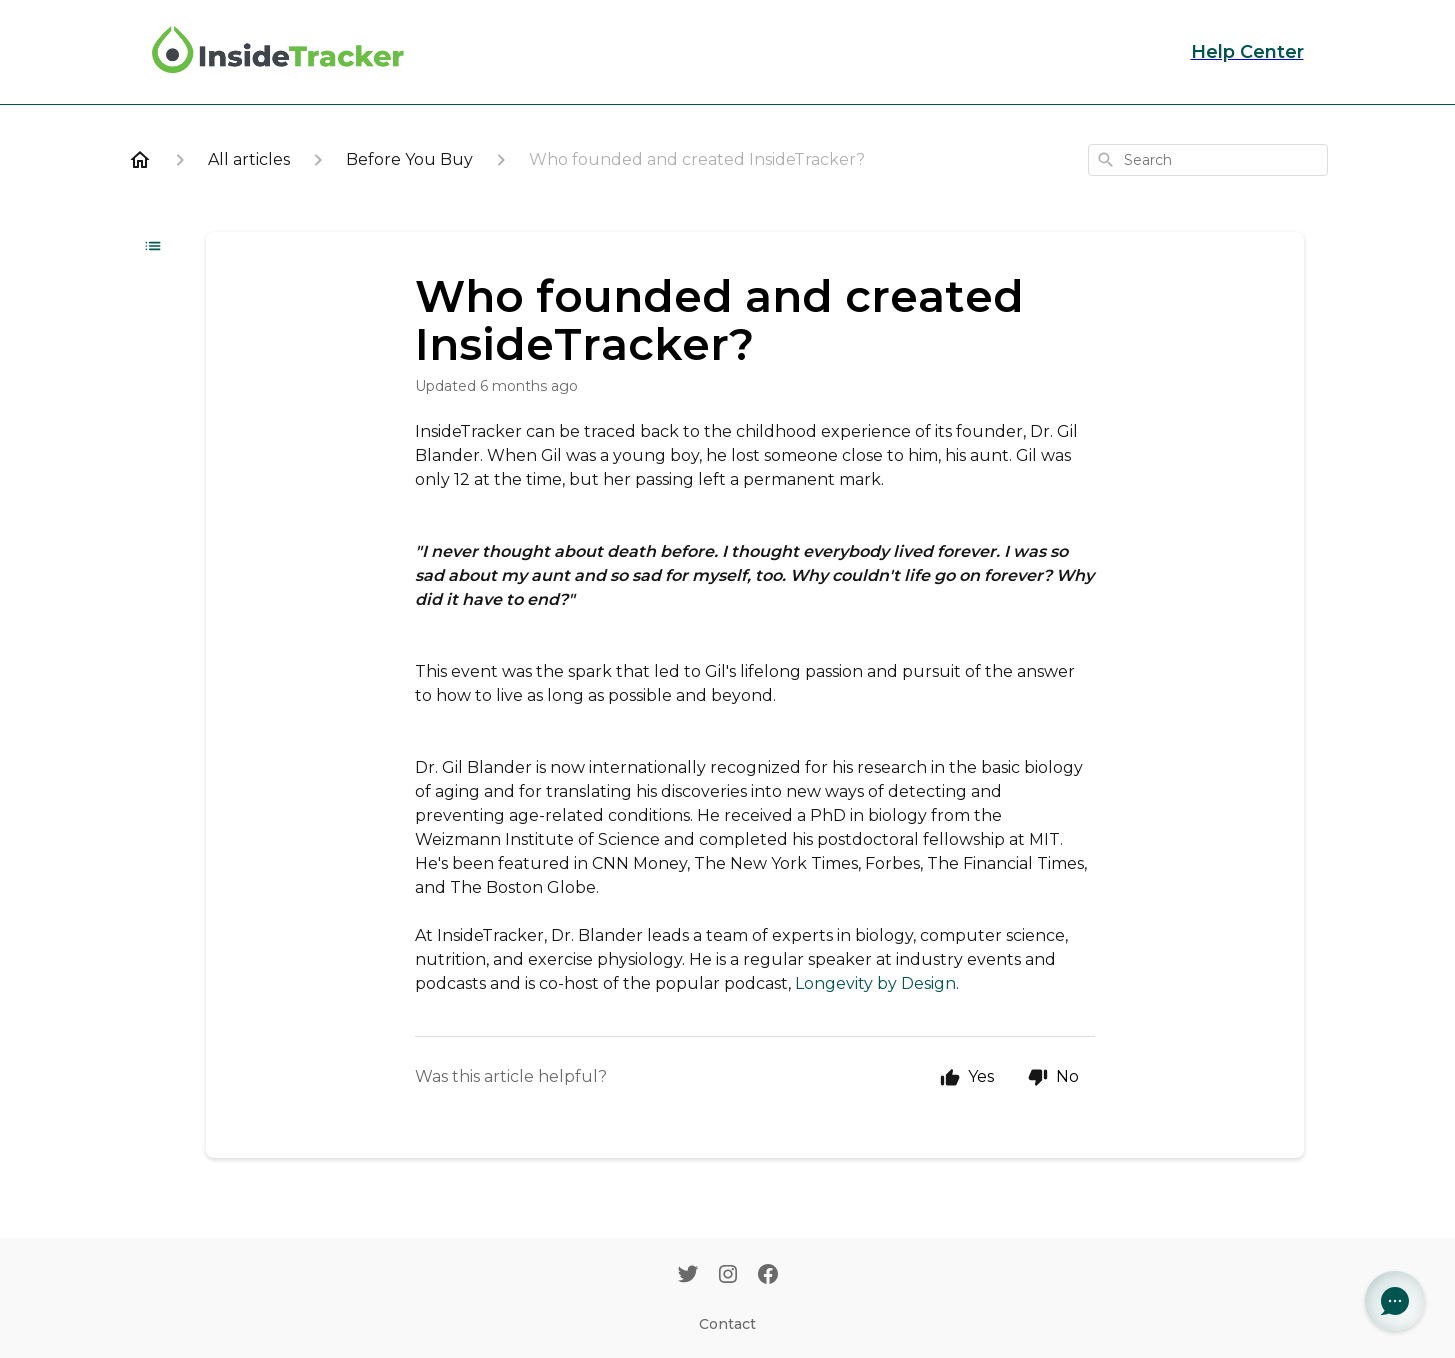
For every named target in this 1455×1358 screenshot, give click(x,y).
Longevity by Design (875, 983)
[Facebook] (768, 1276)
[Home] (140, 160)
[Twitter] (688, 1276)
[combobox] (1208, 160)
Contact (727, 1324)
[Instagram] (728, 1276)
